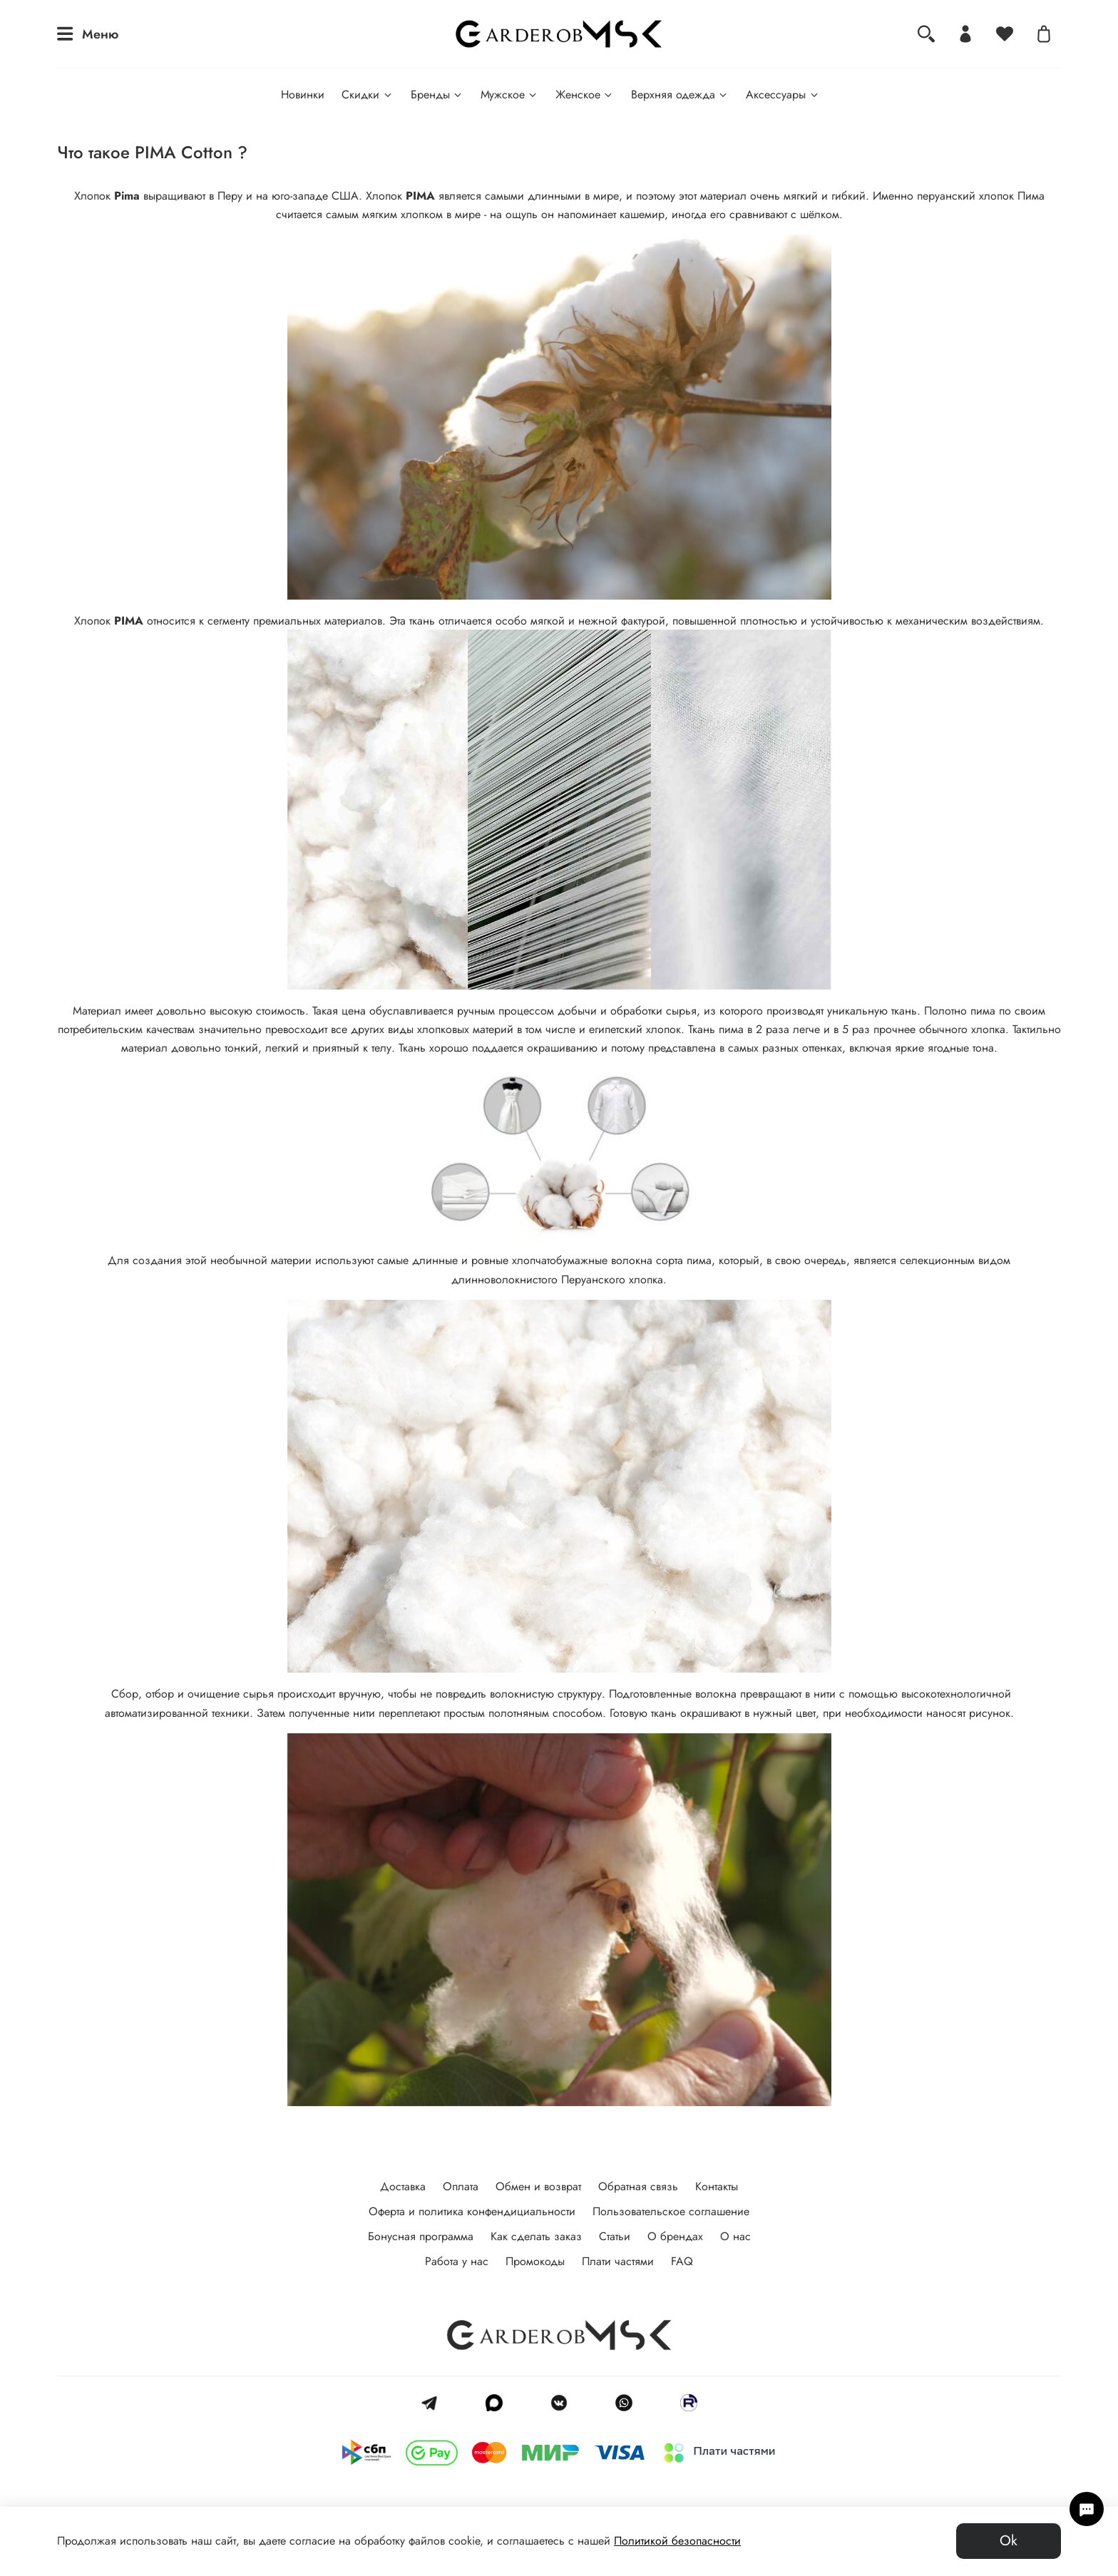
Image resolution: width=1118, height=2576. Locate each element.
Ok (1008, 2540)
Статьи (614, 2236)
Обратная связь (638, 2186)
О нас (735, 2236)
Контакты (716, 2186)
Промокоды (535, 2261)
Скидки (367, 94)
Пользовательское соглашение (671, 2211)
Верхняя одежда (680, 94)
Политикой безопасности (677, 2541)
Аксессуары (782, 94)
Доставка (403, 2186)
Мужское (509, 94)
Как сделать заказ (536, 2236)
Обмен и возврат (538, 2186)
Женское (584, 94)
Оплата (460, 2186)
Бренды (437, 94)
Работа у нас (456, 2261)
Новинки (302, 94)
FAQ (682, 2261)
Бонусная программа (420, 2236)
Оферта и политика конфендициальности (472, 2211)
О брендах (675, 2236)
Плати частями (618, 2261)
